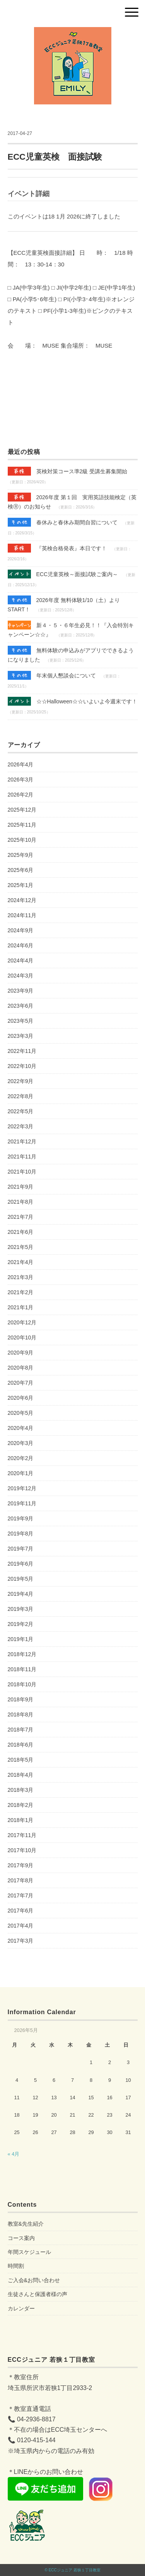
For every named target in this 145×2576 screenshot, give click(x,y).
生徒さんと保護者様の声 (37, 2294)
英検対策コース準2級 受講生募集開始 (68, 471)
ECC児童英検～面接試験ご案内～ (63, 574)
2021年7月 (21, 1217)
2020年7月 (21, 1383)
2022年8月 (21, 1096)
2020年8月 (21, 1368)
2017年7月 (21, 1895)
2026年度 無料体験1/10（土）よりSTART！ (64, 603)
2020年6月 (21, 1398)
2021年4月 (21, 1262)
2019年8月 (21, 1533)
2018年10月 (22, 1684)
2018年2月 (21, 1805)
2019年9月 (21, 1518)
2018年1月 (21, 1820)
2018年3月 (21, 1790)
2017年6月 (21, 1910)
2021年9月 (21, 1187)
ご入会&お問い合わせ (34, 2280)
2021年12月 (22, 1141)
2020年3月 (21, 1443)
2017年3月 (21, 1941)
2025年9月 (21, 855)
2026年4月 (21, 764)
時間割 (16, 2266)
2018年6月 (21, 1745)
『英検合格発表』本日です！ (57, 548)
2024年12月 (22, 900)
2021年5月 (21, 1247)
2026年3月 (21, 779)
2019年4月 (21, 1594)
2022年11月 (22, 1051)
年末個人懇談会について (52, 675)
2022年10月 (22, 1066)
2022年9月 (21, 1081)
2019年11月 (22, 1503)
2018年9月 (21, 1699)
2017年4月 (21, 1926)
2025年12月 (22, 810)
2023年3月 (21, 1036)
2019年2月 (21, 1624)
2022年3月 (21, 1126)
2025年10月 (22, 840)
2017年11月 (22, 1835)
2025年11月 (22, 825)
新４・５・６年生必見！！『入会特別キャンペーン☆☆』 (71, 629)
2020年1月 (21, 1473)
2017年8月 (21, 1880)
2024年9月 (21, 930)
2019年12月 (22, 1488)
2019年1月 (21, 1639)
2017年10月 (22, 1850)
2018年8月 (21, 1714)
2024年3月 (21, 975)
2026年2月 (21, 795)
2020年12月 (22, 1322)
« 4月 (14, 2154)
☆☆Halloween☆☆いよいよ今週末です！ (72, 701)
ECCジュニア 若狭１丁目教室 (75, 2570)
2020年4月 (21, 1428)
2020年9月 (21, 1352)
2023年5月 (21, 1021)
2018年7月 (21, 1729)
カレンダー (21, 2308)
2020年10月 (22, 1337)
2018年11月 (22, 1669)
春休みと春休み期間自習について (63, 522)
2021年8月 (21, 1202)
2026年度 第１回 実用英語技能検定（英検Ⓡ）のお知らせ (72, 501)
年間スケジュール (29, 2252)
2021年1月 (21, 1307)
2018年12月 (22, 1654)
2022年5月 (21, 1111)
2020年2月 (21, 1458)
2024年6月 (21, 945)
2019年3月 (21, 1609)
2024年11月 (22, 915)
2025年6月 (21, 870)
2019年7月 (21, 1549)
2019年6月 (21, 1564)
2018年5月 (21, 1760)
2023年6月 (21, 1006)
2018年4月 (21, 1775)
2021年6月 (21, 1232)
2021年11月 (22, 1156)
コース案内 (21, 2238)
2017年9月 (21, 1865)
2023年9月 (21, 991)
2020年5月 (21, 1413)
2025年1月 (21, 885)
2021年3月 (21, 1277)
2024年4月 (21, 960)
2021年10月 (22, 1172)
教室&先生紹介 (26, 2224)
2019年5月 (21, 1579)
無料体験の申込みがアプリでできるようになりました (71, 654)
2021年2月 (21, 1292)
